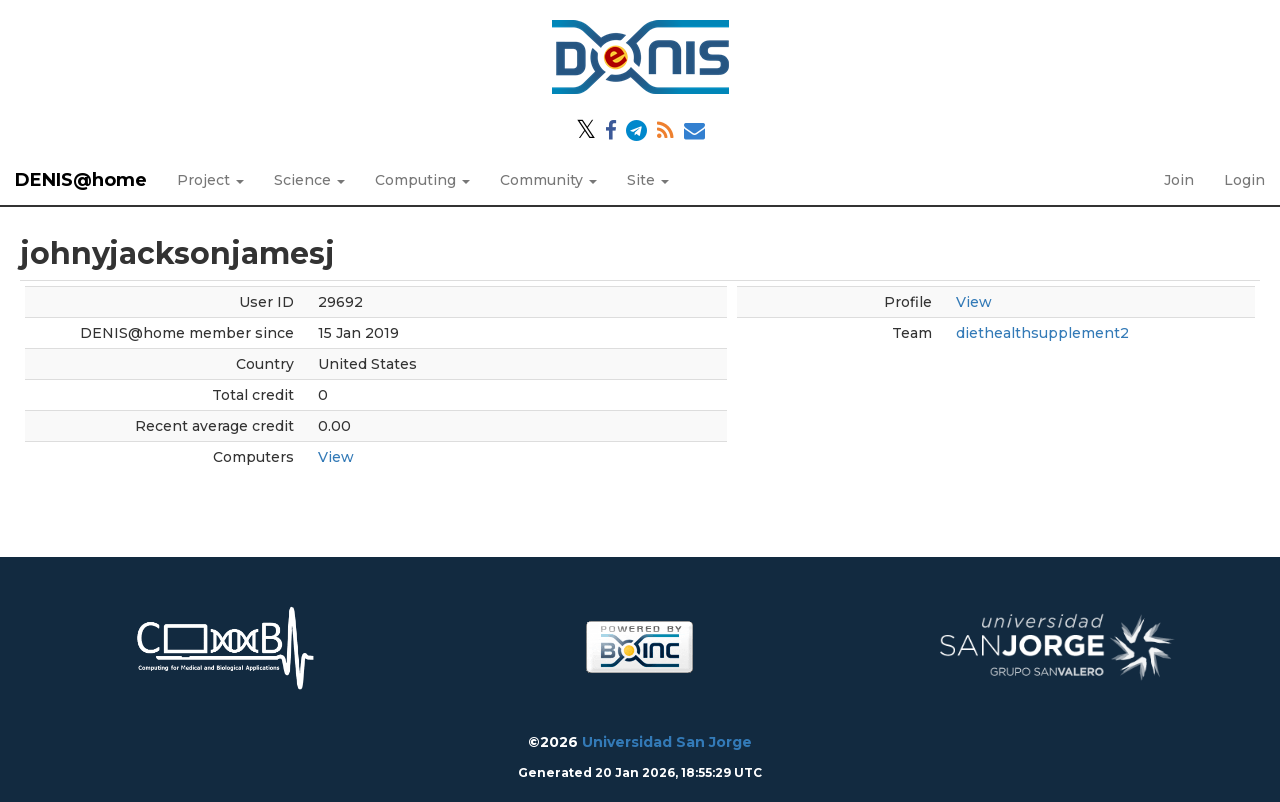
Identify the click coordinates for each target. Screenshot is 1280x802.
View (336, 457)
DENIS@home (81, 180)
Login (1244, 180)
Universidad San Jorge (667, 742)
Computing (422, 180)
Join (1179, 180)
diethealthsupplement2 (1042, 333)
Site (648, 180)
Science (309, 180)
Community (548, 180)
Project (210, 180)
